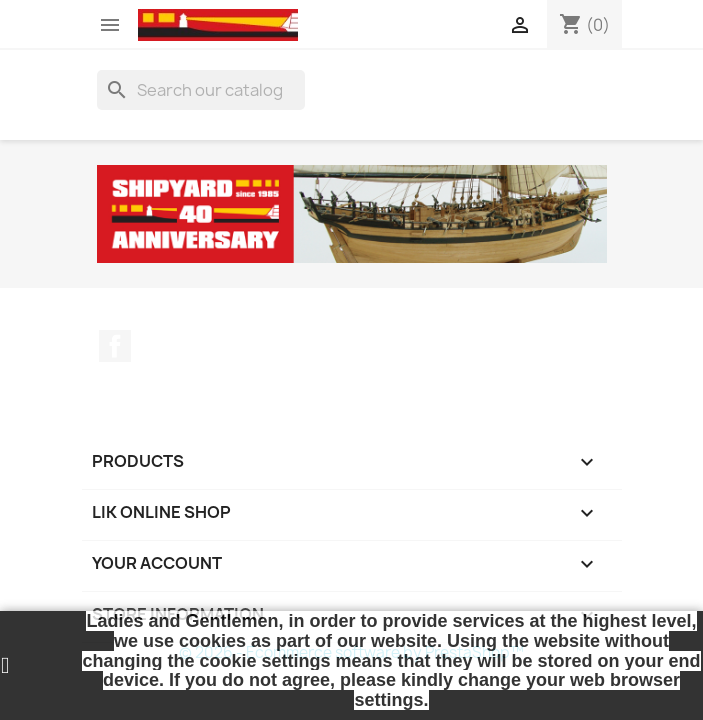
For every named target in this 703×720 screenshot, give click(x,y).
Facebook (115, 346)
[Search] (201, 90)
